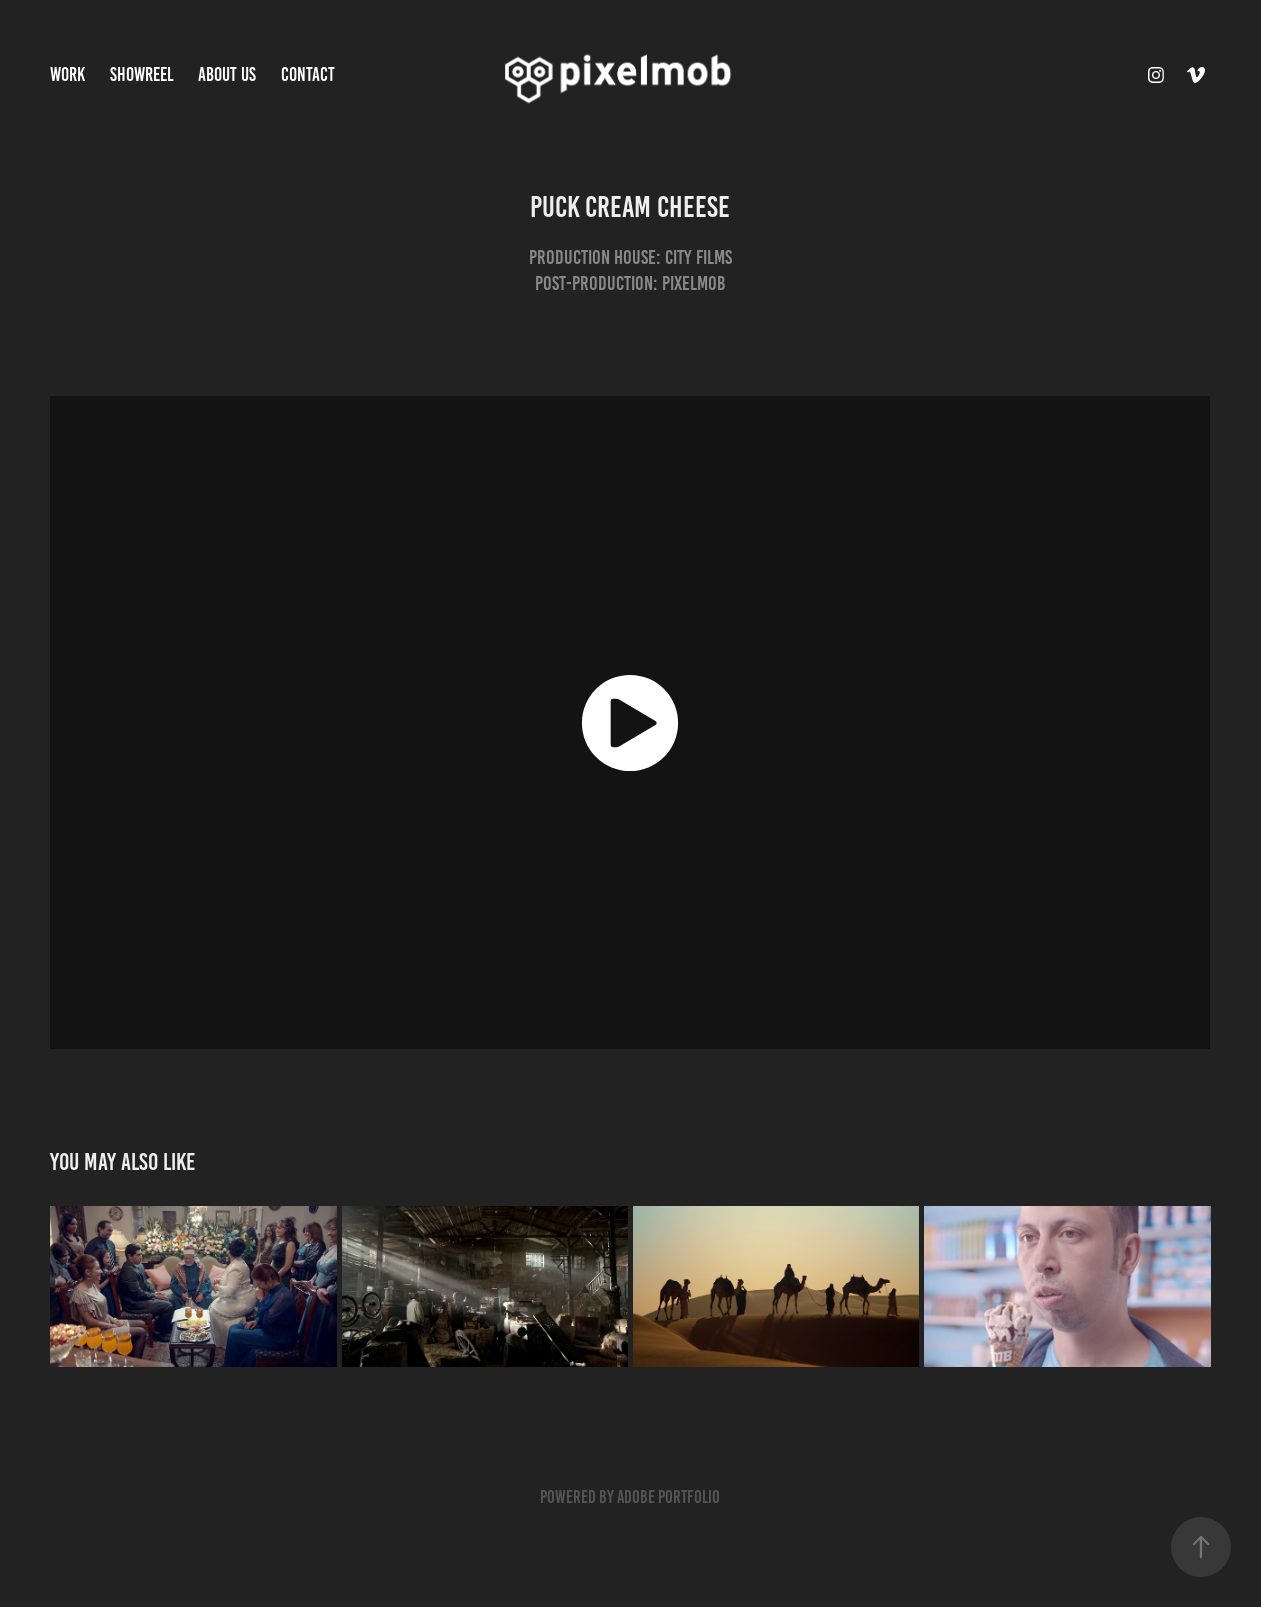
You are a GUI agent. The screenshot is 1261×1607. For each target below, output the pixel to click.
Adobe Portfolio (668, 1497)
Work (67, 74)
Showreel (142, 74)
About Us (227, 74)
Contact (308, 74)
